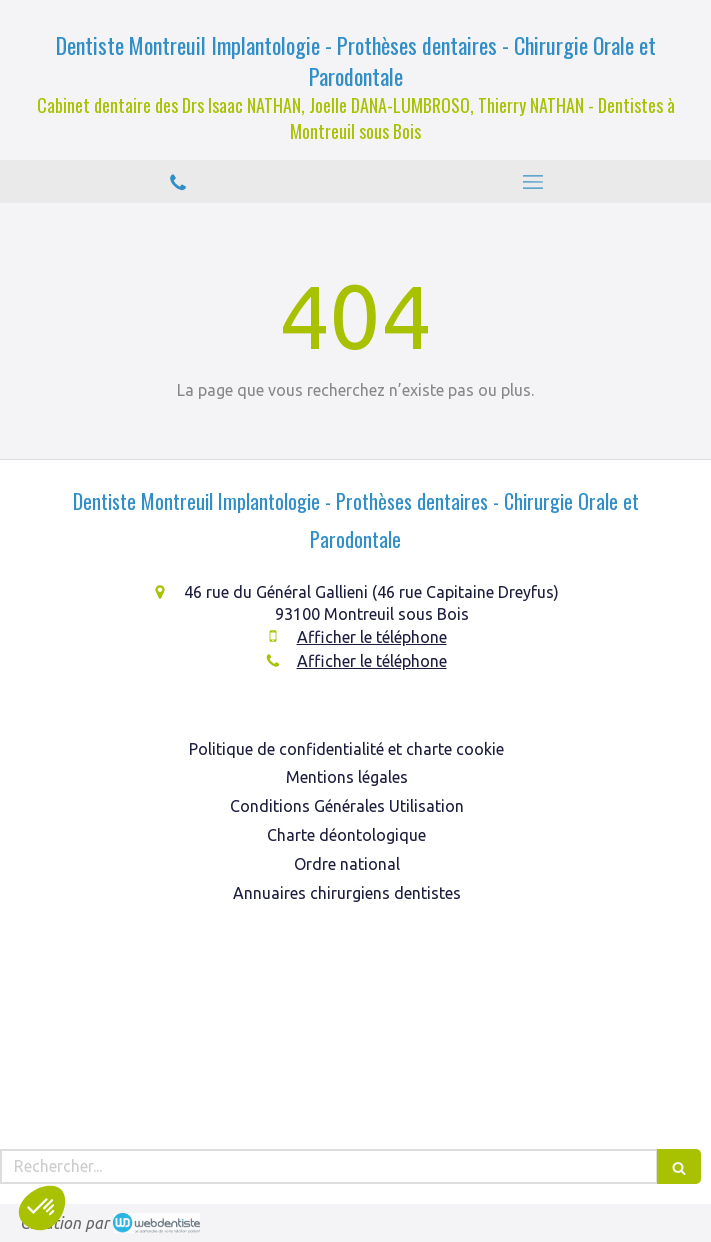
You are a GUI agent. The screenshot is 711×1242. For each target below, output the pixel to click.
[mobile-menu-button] (534, 182)
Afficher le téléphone (372, 637)
